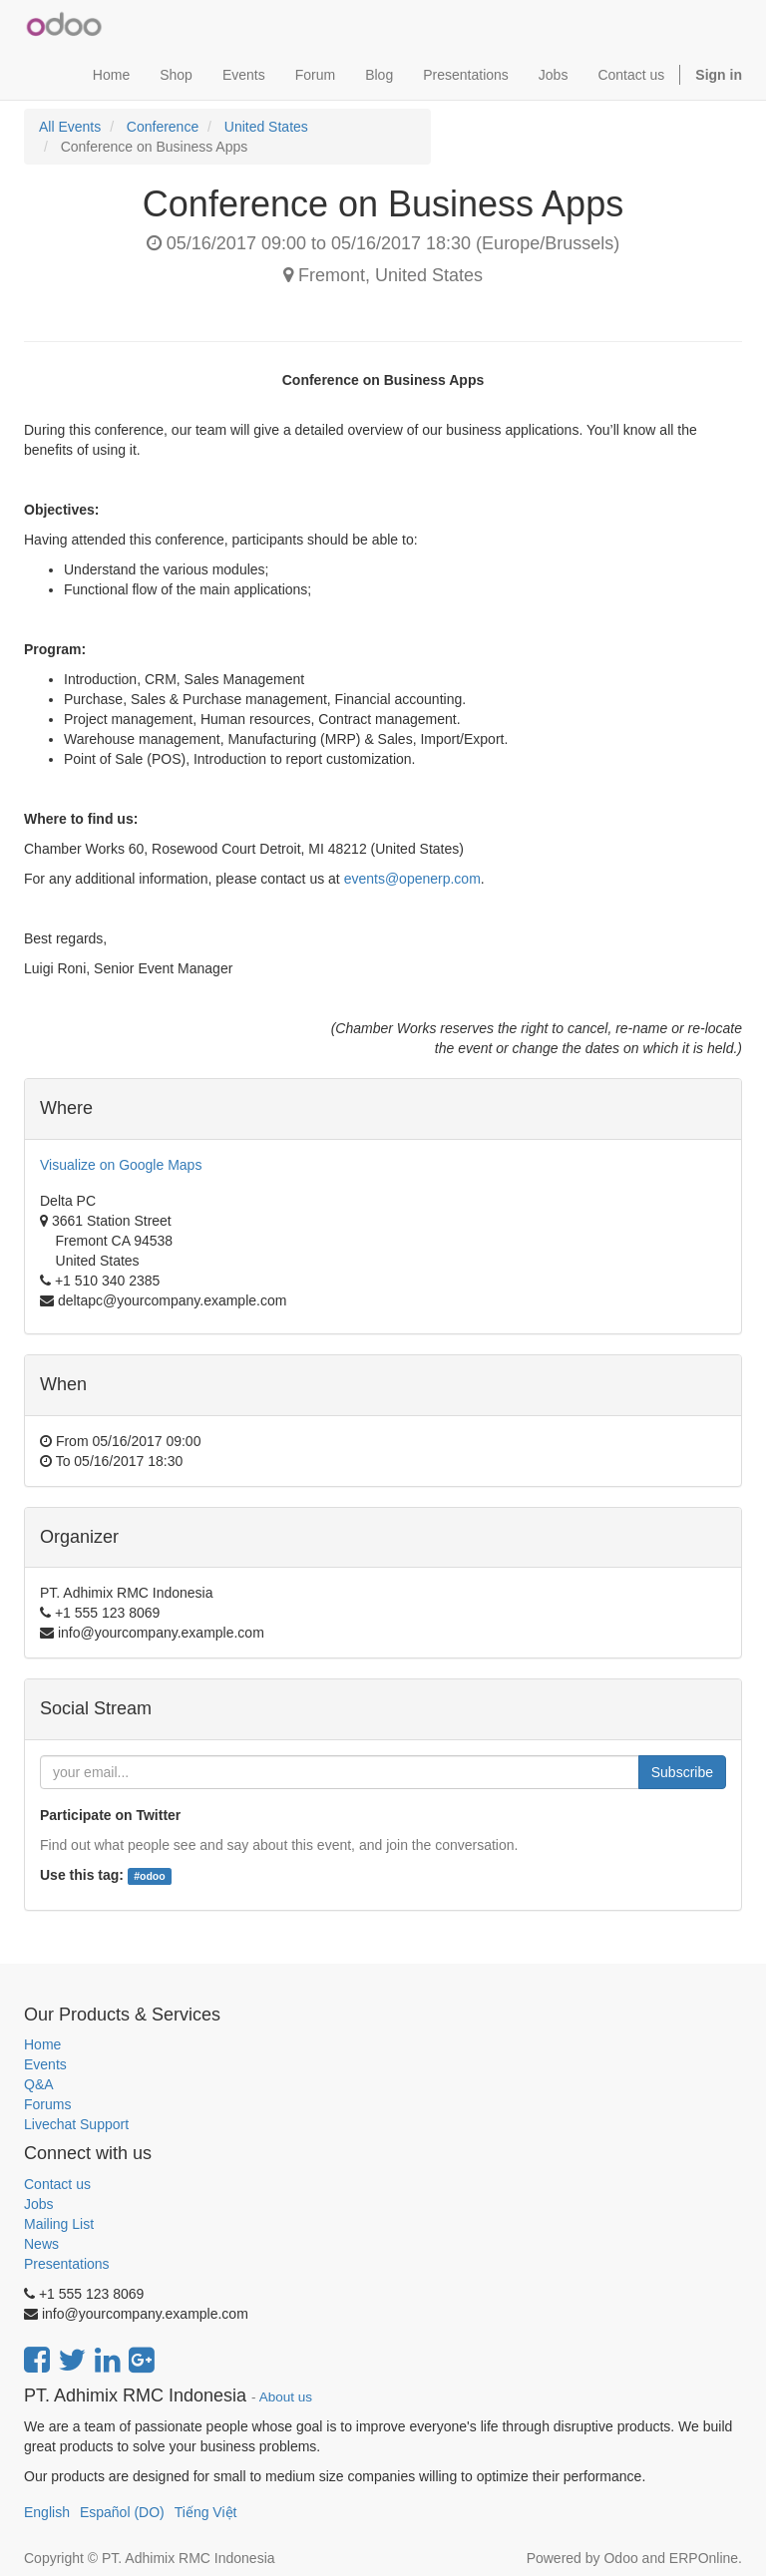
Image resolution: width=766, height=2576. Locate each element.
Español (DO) (122, 2512)
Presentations (67, 2264)
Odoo (620, 2558)
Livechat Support (76, 2124)
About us (285, 2397)
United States (266, 127)
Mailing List (59, 2224)
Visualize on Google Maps (120, 1165)
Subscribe (682, 1772)
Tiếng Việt (206, 2512)
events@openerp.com (412, 879)
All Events (70, 127)
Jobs (39, 2204)
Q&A (39, 2084)
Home (42, 2044)
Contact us (57, 2184)
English (47, 2512)
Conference (162, 127)
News (41, 2244)
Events (45, 2064)
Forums (47, 2104)
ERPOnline (703, 2558)
